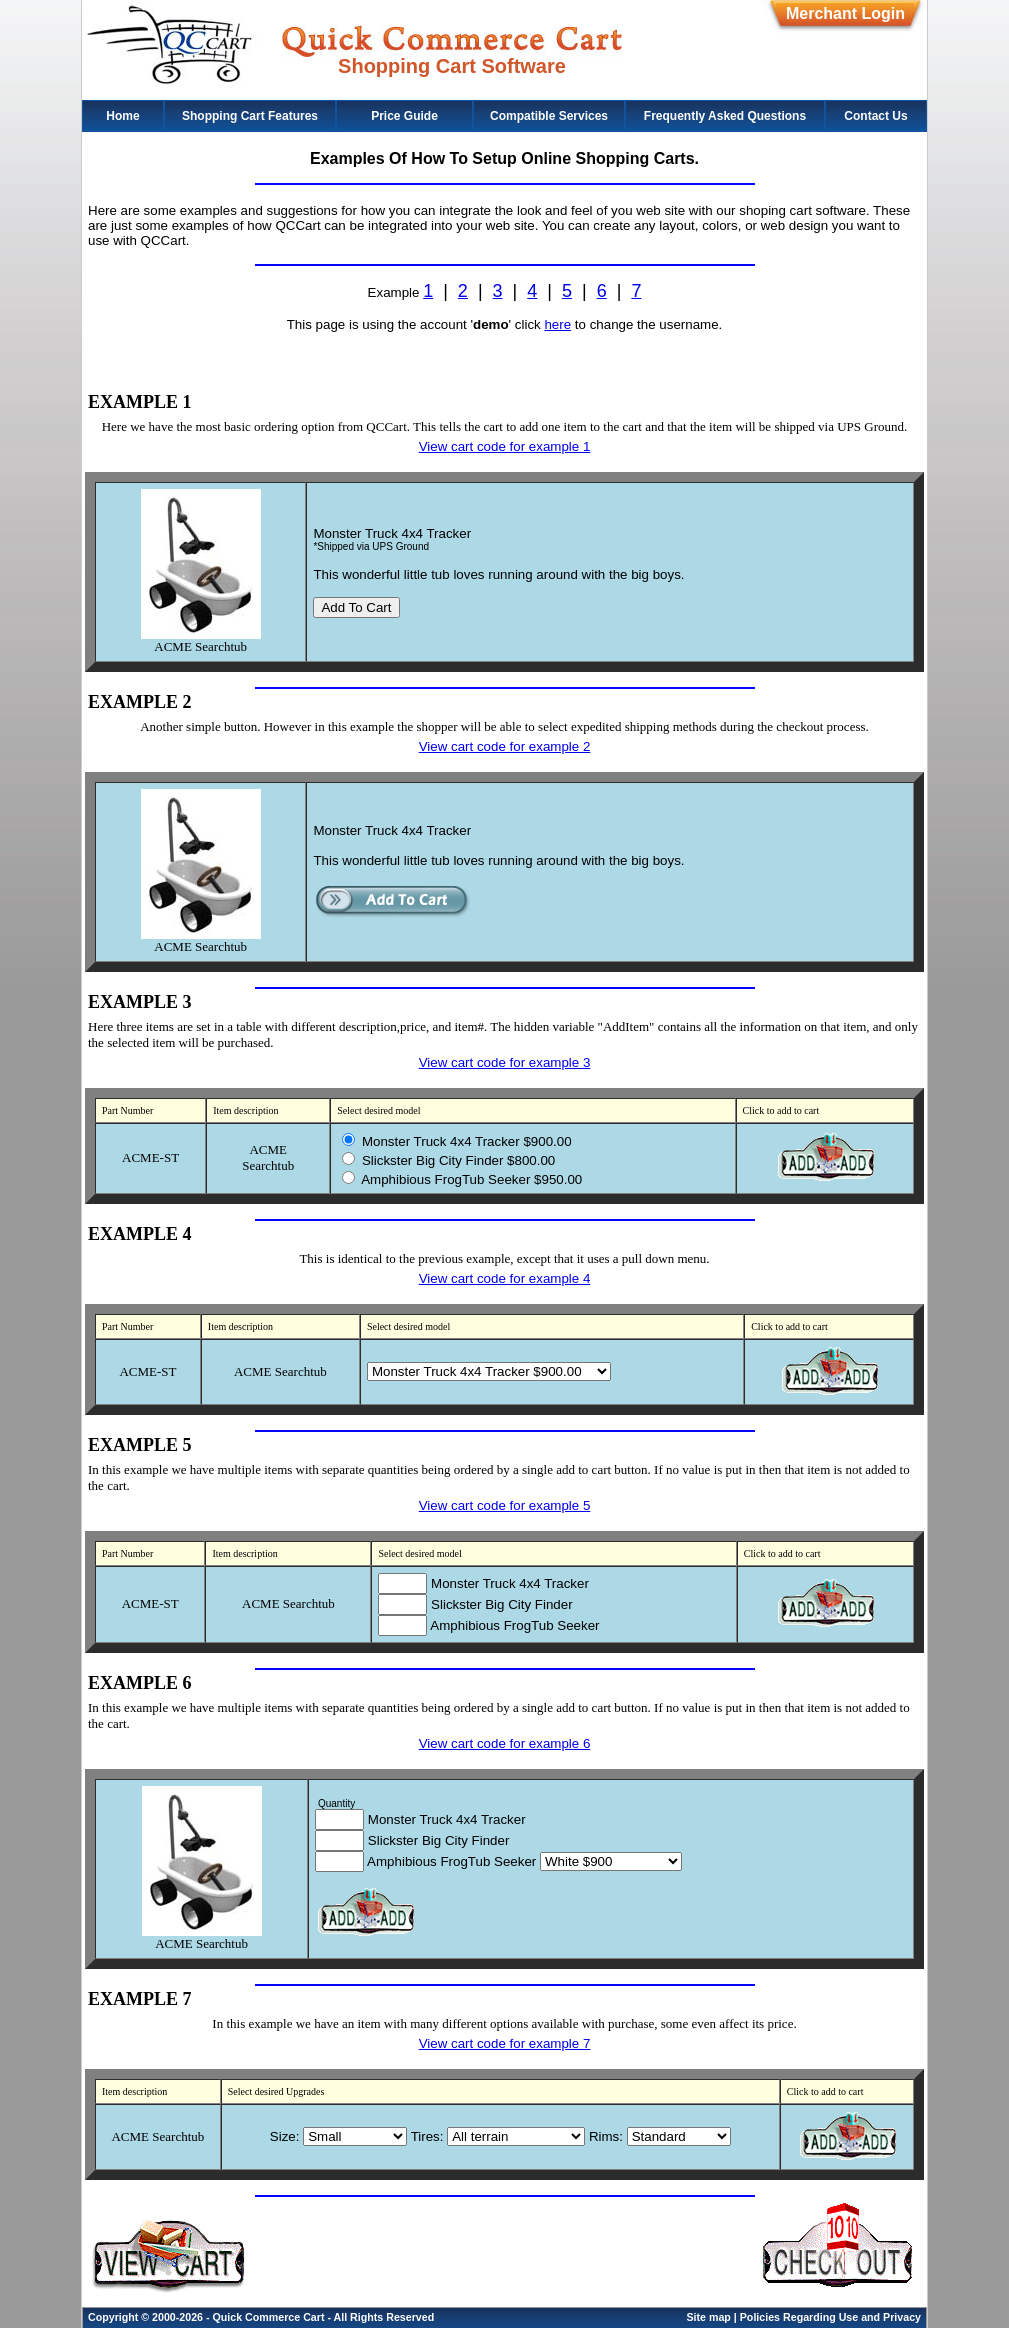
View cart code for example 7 (505, 2043)
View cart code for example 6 (505, 1743)
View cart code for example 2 (505, 746)
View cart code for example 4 (505, 1278)
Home (122, 116)
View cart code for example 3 (505, 1062)
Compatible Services (549, 116)
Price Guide (404, 116)
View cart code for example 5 (505, 1505)
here (557, 324)
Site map (708, 2317)
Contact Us (875, 116)
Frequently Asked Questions (725, 116)
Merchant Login (845, 13)
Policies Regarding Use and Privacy (830, 2317)
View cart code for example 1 (505, 446)
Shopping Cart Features (250, 116)
